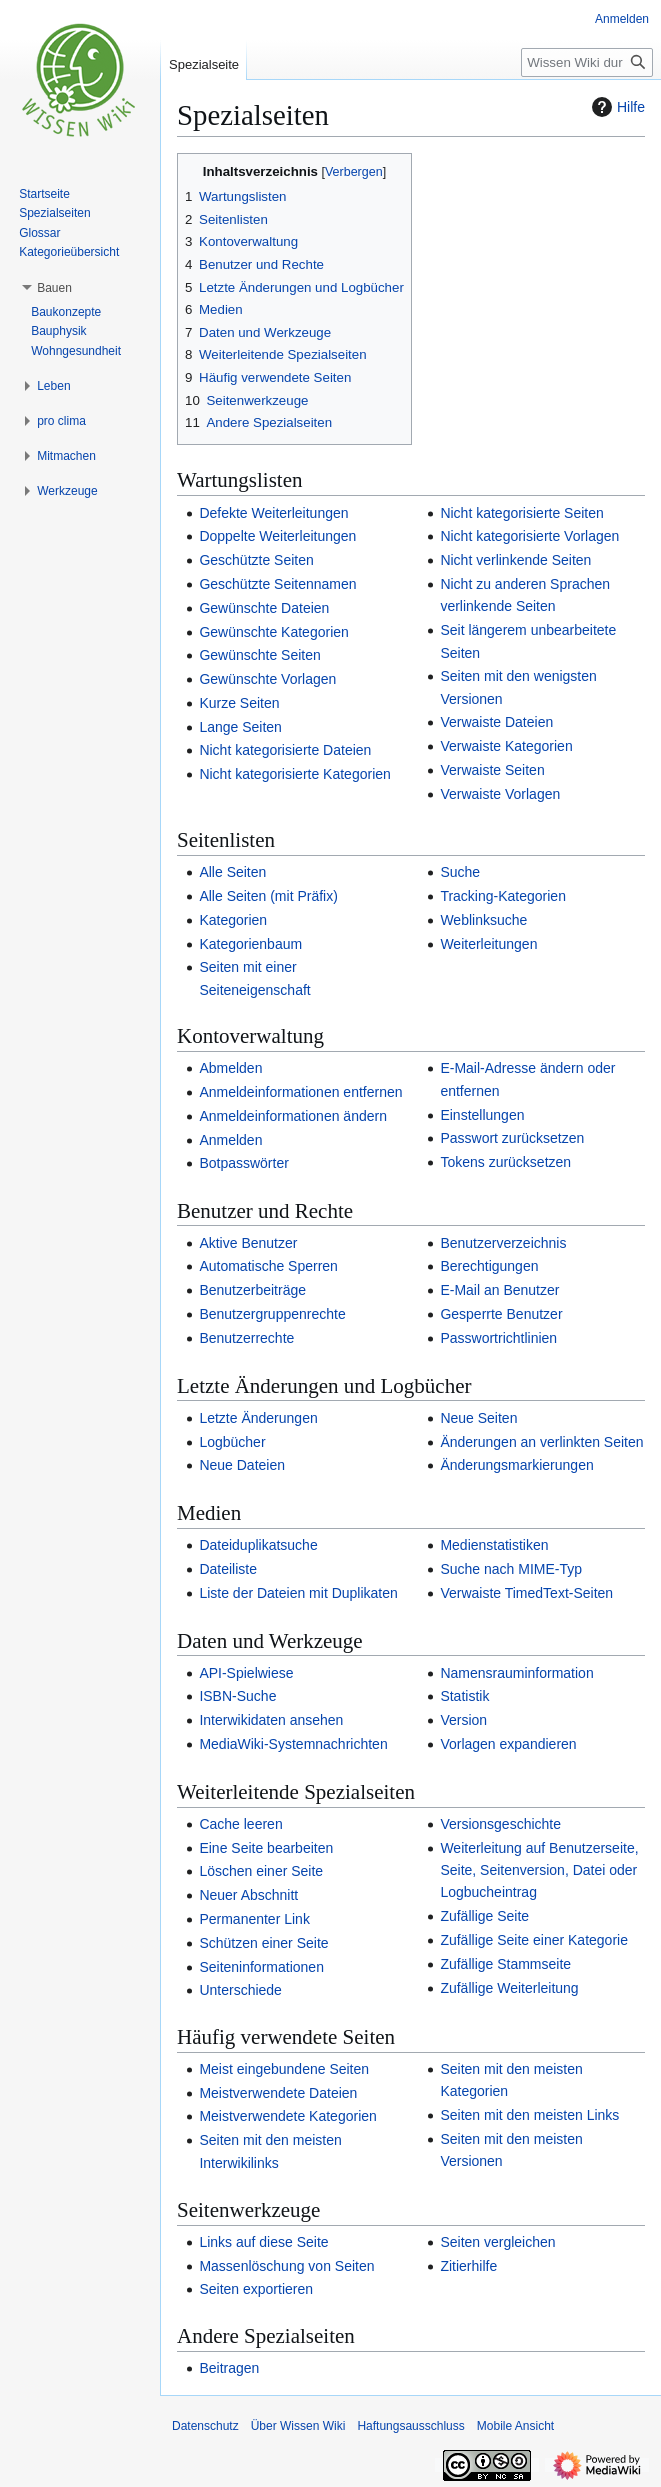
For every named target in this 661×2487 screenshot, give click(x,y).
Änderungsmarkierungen (516, 1465)
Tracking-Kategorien (503, 896)
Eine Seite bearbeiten (266, 1848)
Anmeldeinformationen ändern (293, 1116)
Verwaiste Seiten (492, 770)
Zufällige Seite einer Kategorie (534, 1940)
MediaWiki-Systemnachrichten (293, 1744)
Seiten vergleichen (497, 2242)
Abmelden (230, 1068)
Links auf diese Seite (263, 2242)
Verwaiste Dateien (496, 722)
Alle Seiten (232, 872)
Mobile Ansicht (515, 2426)
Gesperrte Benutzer (501, 1314)
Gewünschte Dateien (264, 608)
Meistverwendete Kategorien (287, 2116)
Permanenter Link (254, 1919)
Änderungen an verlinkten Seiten (541, 1442)
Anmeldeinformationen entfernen (300, 1092)
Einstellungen (482, 1115)
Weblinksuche (483, 920)
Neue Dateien (242, 1465)
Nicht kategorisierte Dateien (285, 750)
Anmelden (230, 1140)
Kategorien (233, 920)
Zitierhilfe (468, 2266)
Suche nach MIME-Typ (511, 1569)
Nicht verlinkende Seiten (515, 560)
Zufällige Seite (484, 1916)
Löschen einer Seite (261, 1871)
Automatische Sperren (268, 1266)
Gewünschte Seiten (259, 655)
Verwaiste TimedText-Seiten (526, 1593)
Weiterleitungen (488, 944)
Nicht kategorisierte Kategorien (294, 774)
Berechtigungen (489, 1266)
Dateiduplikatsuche (258, 1545)
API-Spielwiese (246, 1673)
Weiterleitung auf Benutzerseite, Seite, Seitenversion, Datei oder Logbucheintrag (539, 1870)
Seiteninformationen (261, 1967)
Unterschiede (240, 1990)
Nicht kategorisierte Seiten (521, 513)
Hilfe (616, 107)
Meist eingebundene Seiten (284, 2069)
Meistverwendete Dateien (278, 2093)
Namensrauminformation (516, 1673)
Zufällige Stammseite (505, 1964)
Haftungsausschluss (410, 2426)
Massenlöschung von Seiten (286, 2266)
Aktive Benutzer (248, 1243)
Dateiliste (228, 1569)
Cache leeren (240, 1824)
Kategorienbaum (250, 944)
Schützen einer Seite (263, 1943)
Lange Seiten (240, 727)
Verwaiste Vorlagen (500, 794)
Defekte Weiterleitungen (273, 513)
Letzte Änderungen (258, 1418)
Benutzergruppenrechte (272, 1314)
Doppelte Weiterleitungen (277, 536)
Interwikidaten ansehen (271, 1720)
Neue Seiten (478, 1418)
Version (463, 1720)
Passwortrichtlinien (498, 1338)
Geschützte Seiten (256, 560)
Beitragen (229, 2368)
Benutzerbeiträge (252, 1290)
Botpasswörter (243, 1163)
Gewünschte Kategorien (273, 632)
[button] (54, 288)
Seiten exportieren (256, 2289)
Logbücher (232, 1442)
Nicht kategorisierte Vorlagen (529, 536)
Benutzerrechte (246, 1338)
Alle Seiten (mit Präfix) (268, 896)
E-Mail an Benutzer (499, 1290)
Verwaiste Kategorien (506, 746)
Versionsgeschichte (500, 1824)
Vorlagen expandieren (508, 1744)
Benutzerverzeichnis (503, 1243)
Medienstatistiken (494, 1545)
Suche (460, 872)
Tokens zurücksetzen (505, 1162)
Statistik (464, 1696)
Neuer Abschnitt (248, 1895)
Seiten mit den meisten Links (529, 2115)
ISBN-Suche (237, 1696)
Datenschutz (205, 2426)
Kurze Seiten (239, 703)
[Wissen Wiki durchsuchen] (587, 62)
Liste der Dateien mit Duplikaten (298, 1593)
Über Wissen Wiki (298, 2426)
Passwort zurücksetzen (512, 1138)
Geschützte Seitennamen (277, 584)
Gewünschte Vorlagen (267, 679)
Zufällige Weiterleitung (509, 1988)
